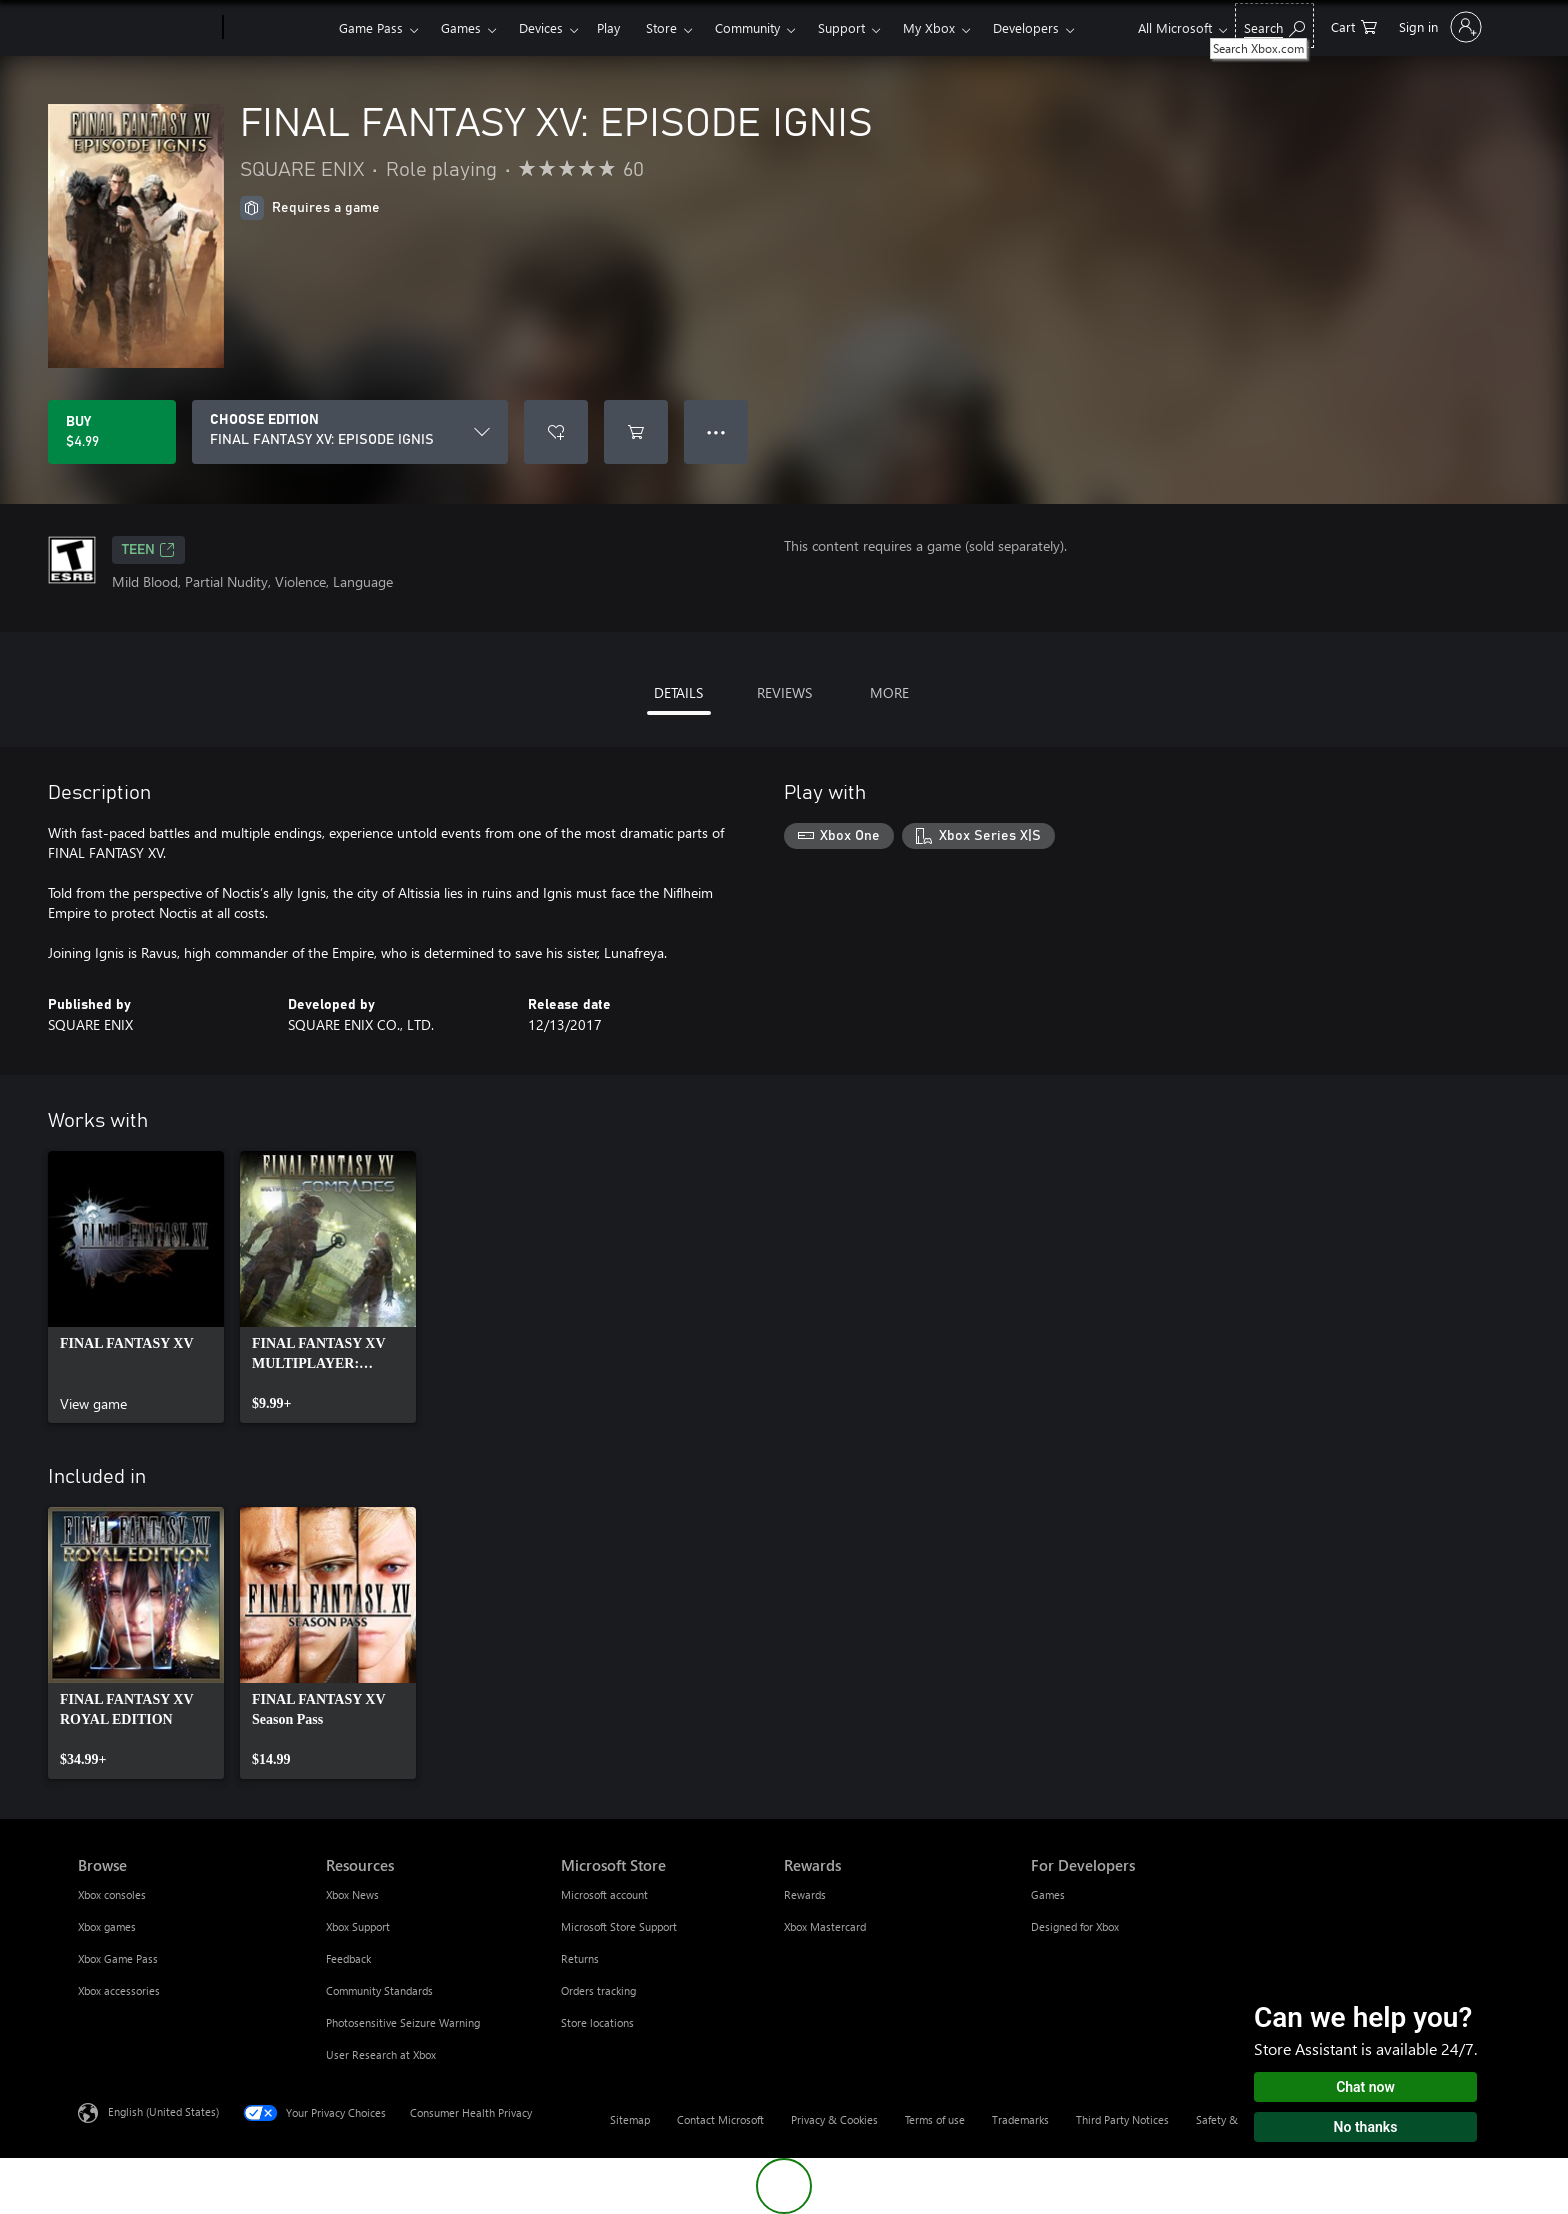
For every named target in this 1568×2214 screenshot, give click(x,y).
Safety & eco (1227, 2119)
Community (747, 27)
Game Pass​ (371, 27)
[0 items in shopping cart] (1354, 25)
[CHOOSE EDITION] (350, 432)
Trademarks (1020, 2119)
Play (608, 27)
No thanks (1366, 2127)
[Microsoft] (146, 28)
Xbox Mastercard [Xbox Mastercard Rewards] (825, 1926)
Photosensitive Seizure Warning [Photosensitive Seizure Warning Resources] (403, 2022)
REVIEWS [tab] (784, 692)
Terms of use (935, 2119)
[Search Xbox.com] (1274, 25)
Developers (1026, 27)
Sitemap (630, 2119)
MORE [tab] (889, 692)
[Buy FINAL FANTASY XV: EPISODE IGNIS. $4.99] (112, 432)
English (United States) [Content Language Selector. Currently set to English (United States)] (163, 2111)
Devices (541, 27)
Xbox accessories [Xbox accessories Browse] (119, 1990)
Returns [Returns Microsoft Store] (580, 1958)
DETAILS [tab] (678, 692)
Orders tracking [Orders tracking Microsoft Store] (598, 1990)
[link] (136, 1287)
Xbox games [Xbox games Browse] (107, 1926)
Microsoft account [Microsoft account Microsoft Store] (604, 1894)
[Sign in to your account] (1438, 27)
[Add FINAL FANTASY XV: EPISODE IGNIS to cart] (636, 432)
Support (841, 27)
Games (461, 27)
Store (661, 27)
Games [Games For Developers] (1048, 1894)
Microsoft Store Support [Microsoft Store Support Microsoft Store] (619, 1926)
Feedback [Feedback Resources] (348, 1958)
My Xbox (929, 27)
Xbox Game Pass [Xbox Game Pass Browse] (118, 1958)
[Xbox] (278, 28)
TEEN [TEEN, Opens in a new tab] (148, 550)
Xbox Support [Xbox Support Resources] (358, 1926)
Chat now (1365, 2087)
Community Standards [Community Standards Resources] (379, 1990)
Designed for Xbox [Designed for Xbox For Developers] (1075, 1926)
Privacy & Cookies (834, 2119)
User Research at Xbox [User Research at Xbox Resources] (381, 2054)
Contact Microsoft (720, 2119)
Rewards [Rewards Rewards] (805, 1894)
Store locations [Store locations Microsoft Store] (597, 2022)
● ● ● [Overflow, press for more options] (716, 431)
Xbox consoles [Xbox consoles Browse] (112, 1894)
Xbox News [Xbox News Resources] (352, 1894)
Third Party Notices (1122, 2119)
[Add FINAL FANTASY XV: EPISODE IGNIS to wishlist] (556, 432)
